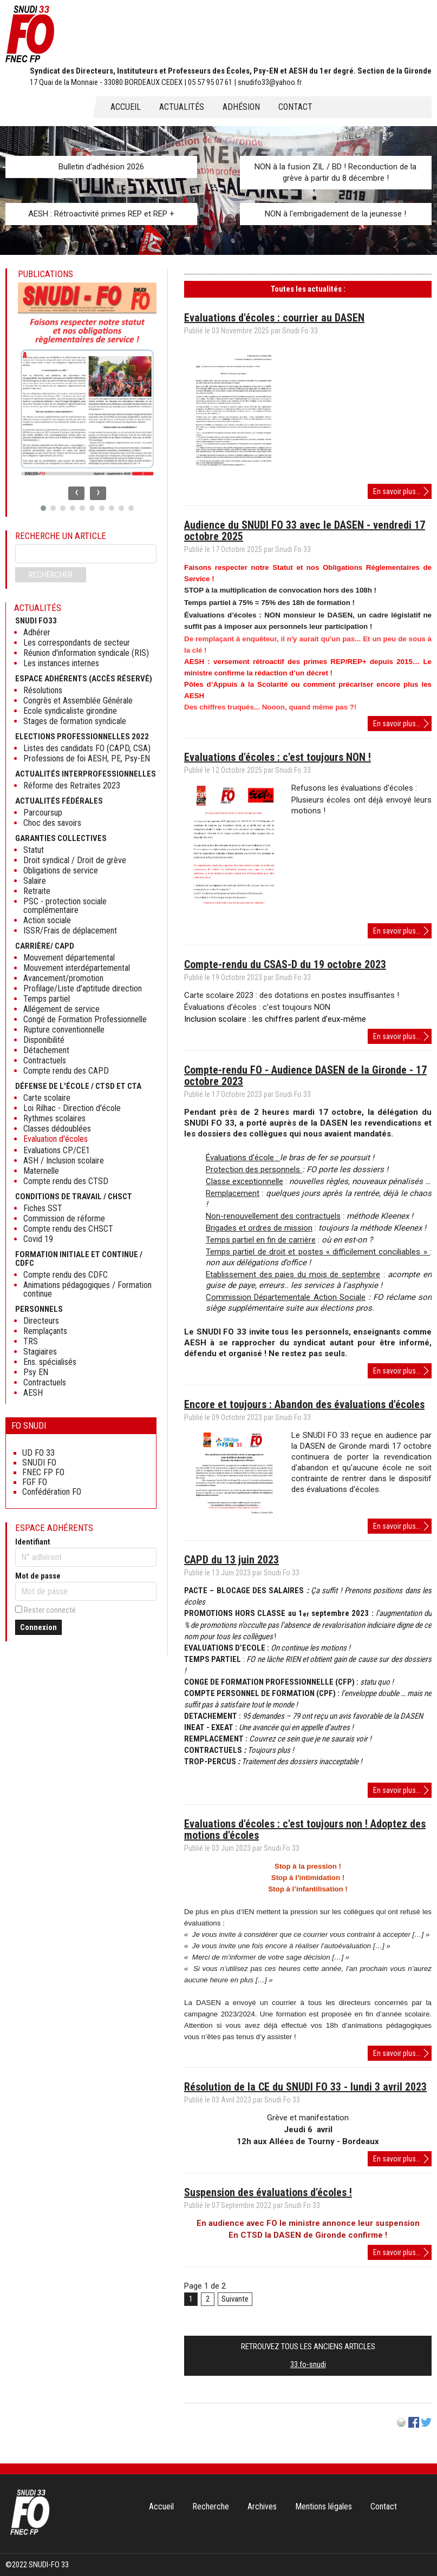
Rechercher (51, 575)
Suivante (235, 2299)
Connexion (38, 1627)
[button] (43, 508)
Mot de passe (38, 1576)
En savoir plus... (402, 492)
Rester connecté (50, 1610)
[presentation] (76, 493)
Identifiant (32, 1542)
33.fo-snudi (308, 2364)
